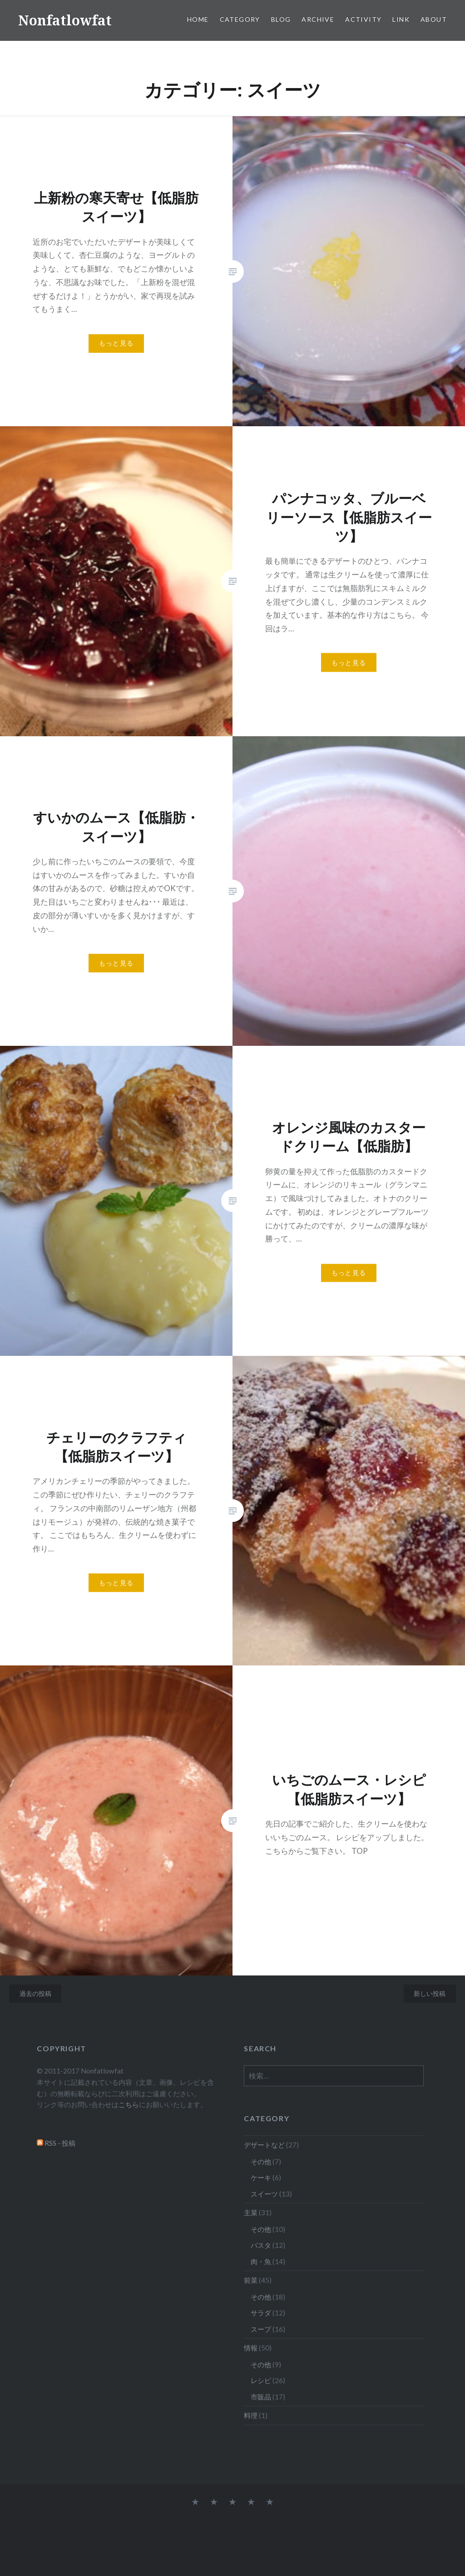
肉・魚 (261, 2261)
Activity (363, 19)
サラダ (261, 2313)
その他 (261, 2161)
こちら (129, 2104)
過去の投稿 (35, 1993)
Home (198, 19)
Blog (281, 19)
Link (401, 19)
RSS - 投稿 (60, 2143)
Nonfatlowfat (65, 20)
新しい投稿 (429, 1993)
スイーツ (264, 2194)
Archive (318, 19)
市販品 (261, 2397)
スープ (261, 2329)
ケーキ (261, 2177)
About (433, 19)
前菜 (250, 2280)
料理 (250, 2415)
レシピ (261, 2380)
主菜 (250, 2212)
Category (240, 19)
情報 (250, 2348)
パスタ (261, 2245)
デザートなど (264, 2145)
